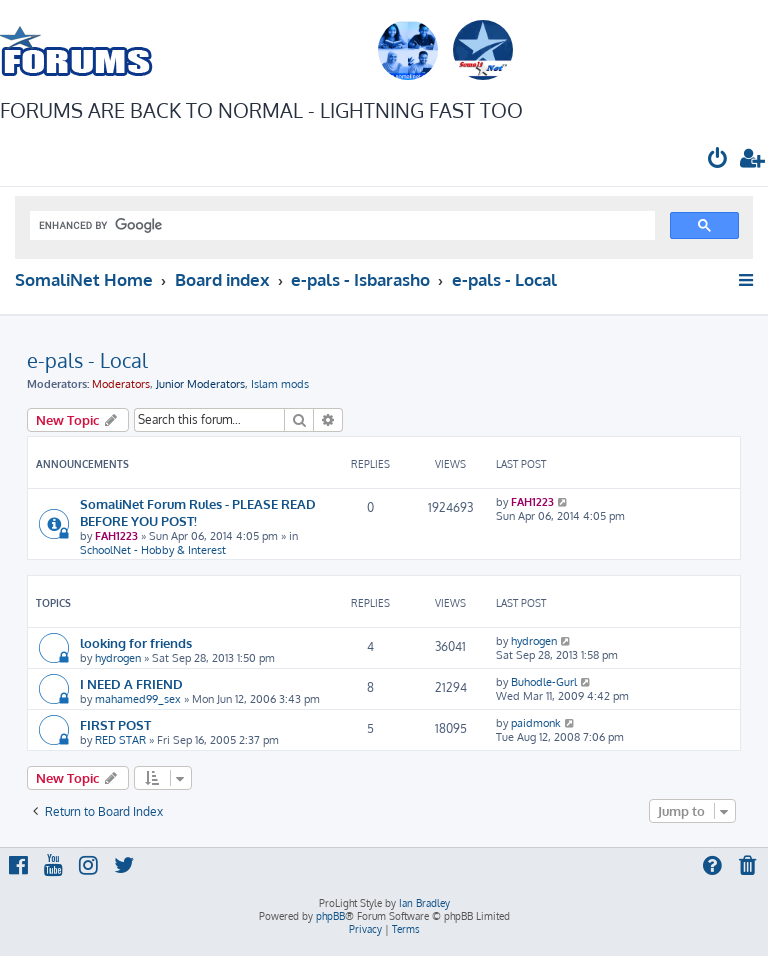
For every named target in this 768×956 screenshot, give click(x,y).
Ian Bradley (424, 903)
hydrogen (118, 658)
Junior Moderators (200, 384)
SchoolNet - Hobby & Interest (153, 550)
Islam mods (280, 384)
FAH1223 (116, 536)
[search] (340, 226)
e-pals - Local (87, 360)
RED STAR (120, 740)
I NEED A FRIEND (131, 683)
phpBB (330, 916)
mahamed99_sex (138, 699)
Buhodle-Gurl (544, 682)
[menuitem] (718, 160)
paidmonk (536, 723)
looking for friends (136, 642)
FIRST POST (115, 724)
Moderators (121, 384)
